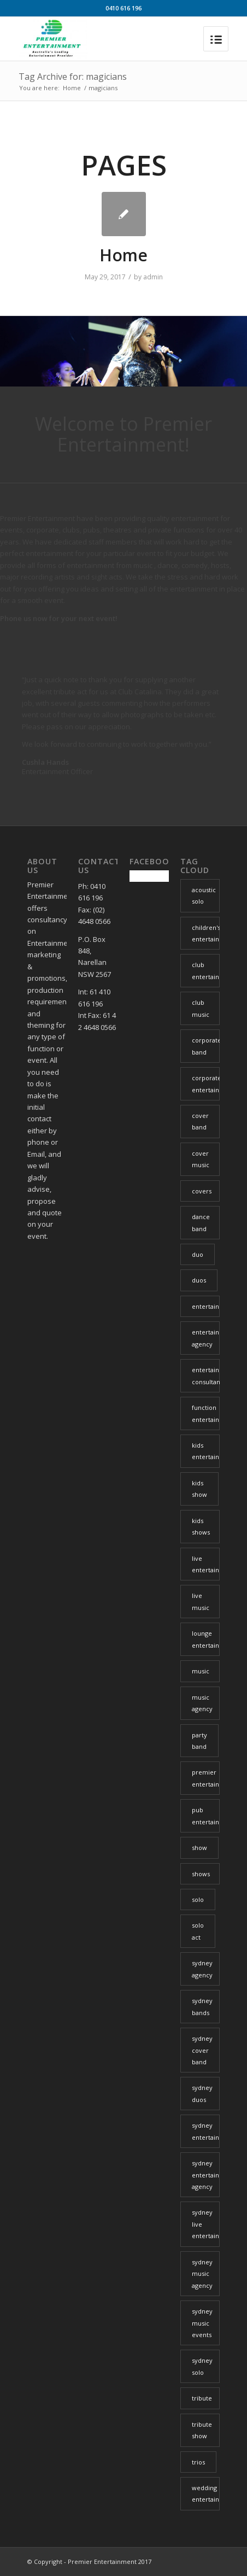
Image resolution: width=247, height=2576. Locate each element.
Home (72, 88)
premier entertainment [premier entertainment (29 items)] (206, 1778)
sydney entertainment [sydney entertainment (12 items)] (206, 2131)
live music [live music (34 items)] (200, 1601)
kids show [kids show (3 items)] (199, 1488)
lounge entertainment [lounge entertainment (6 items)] (206, 1639)
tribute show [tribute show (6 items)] (202, 2430)
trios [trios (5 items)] (198, 2462)
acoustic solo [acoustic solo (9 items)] (204, 895)
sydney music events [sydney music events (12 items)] (202, 2323)
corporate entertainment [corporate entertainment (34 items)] (206, 1083)
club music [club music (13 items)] (200, 1008)
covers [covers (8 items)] (201, 1191)
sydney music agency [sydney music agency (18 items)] (202, 2274)
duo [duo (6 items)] (197, 1254)
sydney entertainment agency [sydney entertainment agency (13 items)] (206, 2175)
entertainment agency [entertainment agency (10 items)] (206, 1338)
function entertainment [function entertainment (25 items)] (206, 1413)
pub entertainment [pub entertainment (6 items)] (206, 1815)
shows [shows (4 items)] (201, 1874)
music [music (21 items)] (200, 1671)
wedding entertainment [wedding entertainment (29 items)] (206, 2493)
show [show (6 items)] (199, 1847)
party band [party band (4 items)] (199, 1740)
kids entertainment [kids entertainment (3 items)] (206, 1451)
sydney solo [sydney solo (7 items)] (202, 2366)
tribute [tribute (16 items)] (202, 2398)
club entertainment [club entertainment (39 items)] (206, 970)
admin (153, 277)
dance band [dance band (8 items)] (201, 1222)
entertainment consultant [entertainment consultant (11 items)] (206, 1375)
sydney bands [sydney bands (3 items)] (202, 2006)
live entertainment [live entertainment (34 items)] (206, 1564)
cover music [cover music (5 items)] (200, 1159)
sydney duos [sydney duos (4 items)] (202, 2093)
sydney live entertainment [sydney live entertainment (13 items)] (206, 2224)
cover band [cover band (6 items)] (200, 1121)
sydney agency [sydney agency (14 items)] (202, 1968)
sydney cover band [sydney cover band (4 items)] (202, 2050)
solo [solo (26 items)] (198, 1899)
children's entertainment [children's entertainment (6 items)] (206, 933)
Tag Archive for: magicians (73, 77)
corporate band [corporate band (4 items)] (206, 1046)
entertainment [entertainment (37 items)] (206, 1306)
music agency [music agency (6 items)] (202, 1703)
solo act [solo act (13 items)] (198, 1931)
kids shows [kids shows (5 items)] (201, 1526)
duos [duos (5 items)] (199, 1280)
